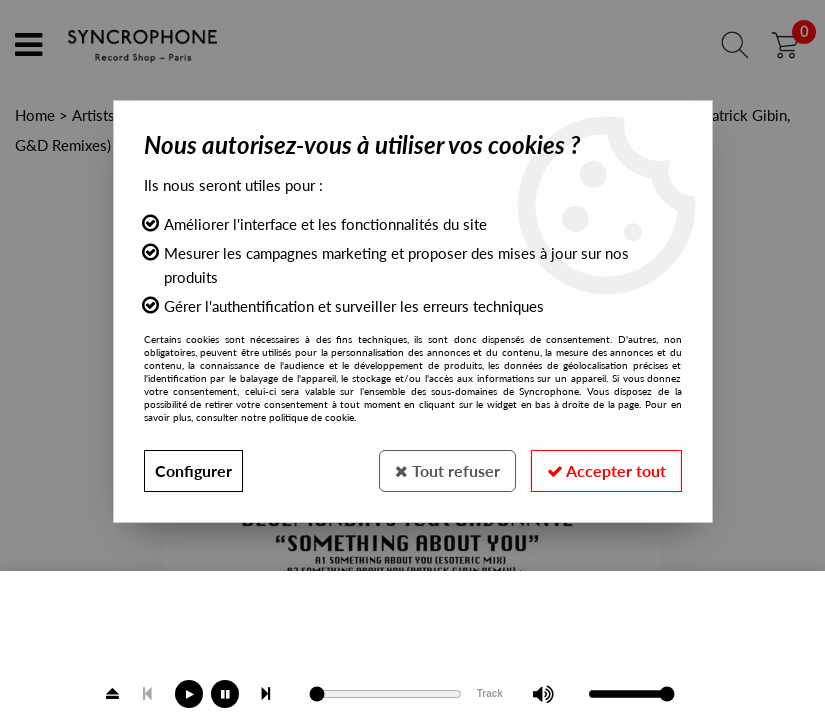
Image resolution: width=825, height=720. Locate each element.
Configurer (193, 470)
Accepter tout (606, 470)
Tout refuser (447, 470)
